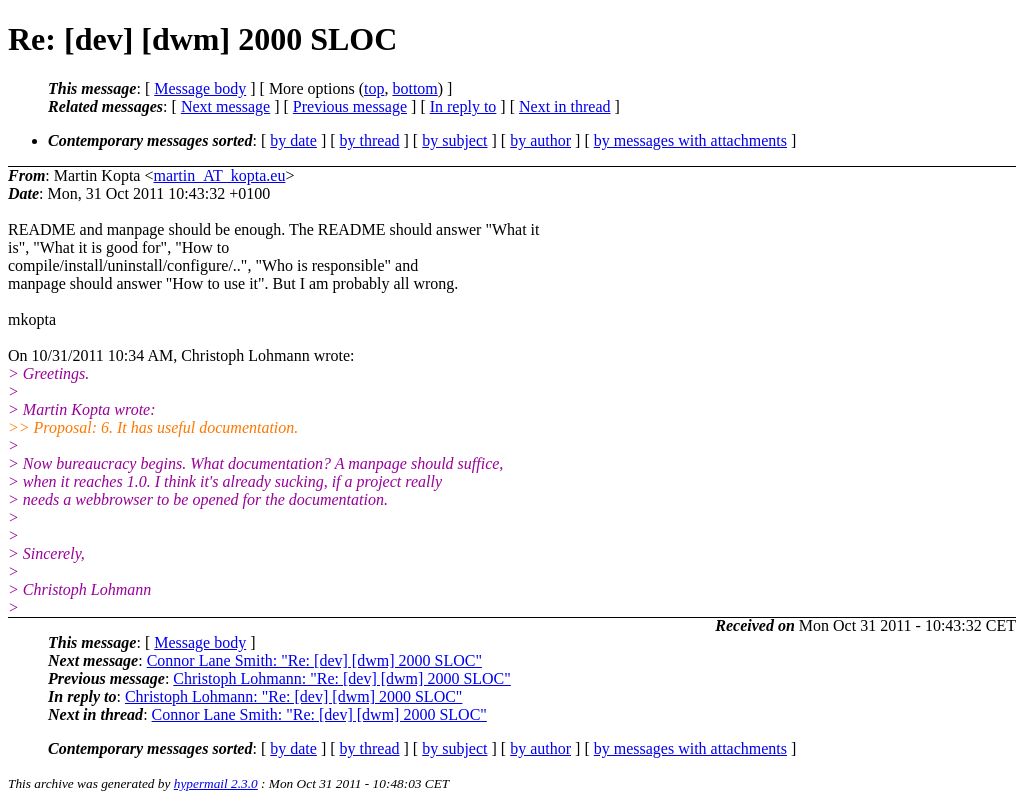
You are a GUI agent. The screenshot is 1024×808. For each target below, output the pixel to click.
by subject (454, 140)
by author (540, 140)
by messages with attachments (690, 140)
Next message (225, 106)
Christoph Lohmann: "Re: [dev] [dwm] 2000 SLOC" (341, 678)
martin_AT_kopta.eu (219, 175)
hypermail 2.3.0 (216, 783)
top (374, 88)
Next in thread (565, 106)
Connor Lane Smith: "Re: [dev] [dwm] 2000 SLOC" (314, 660)
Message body (200, 88)
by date (293, 140)
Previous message (350, 106)
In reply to (463, 106)
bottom (414, 88)
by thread (370, 140)
